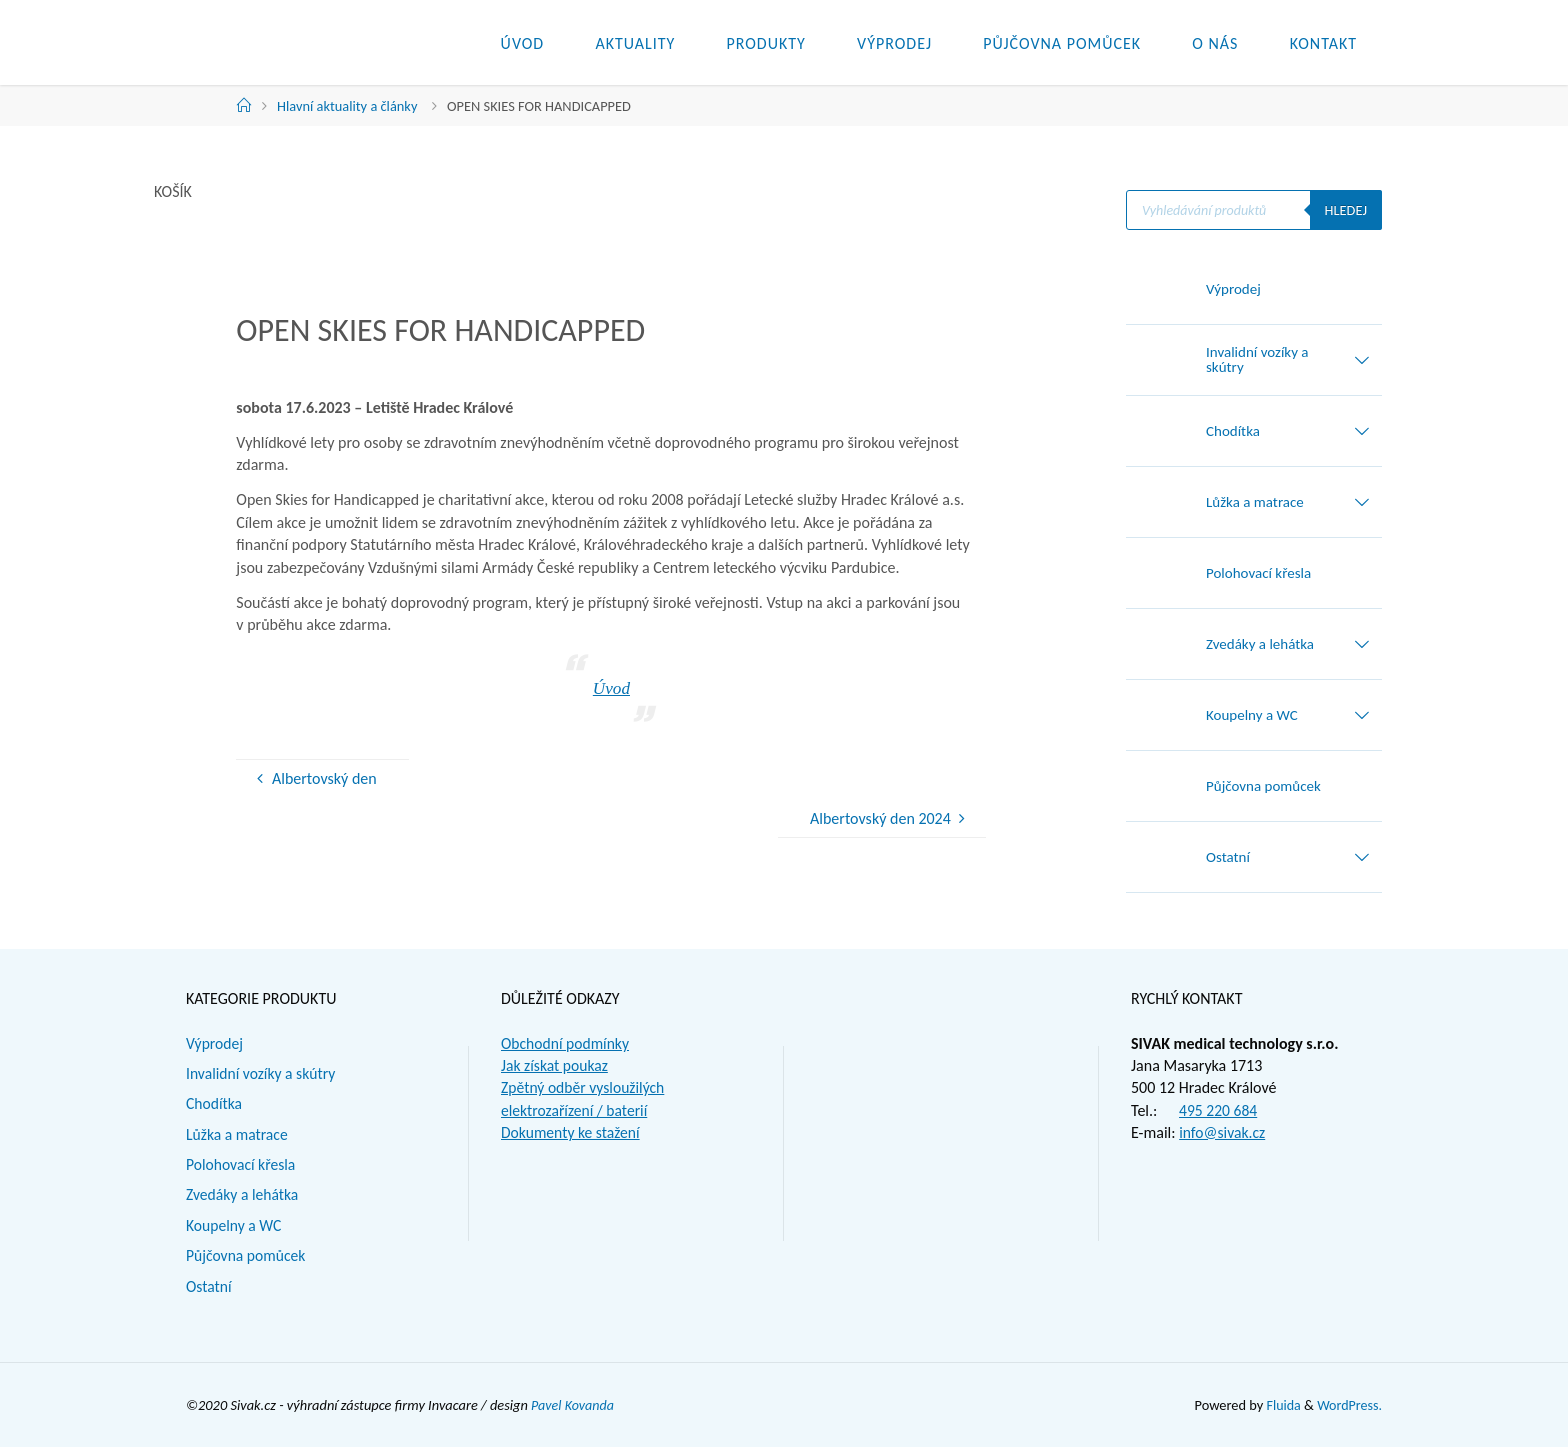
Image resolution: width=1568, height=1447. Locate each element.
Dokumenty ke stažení (572, 1132)
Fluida (1280, 1405)
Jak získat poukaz (556, 1065)
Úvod (611, 688)
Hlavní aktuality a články (347, 106)
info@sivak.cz (1223, 1132)
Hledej (1345, 210)
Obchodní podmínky (566, 1043)
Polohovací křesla (242, 1164)
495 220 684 (1219, 1110)
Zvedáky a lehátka (243, 1194)
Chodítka (214, 1103)
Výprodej (215, 1043)
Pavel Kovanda (573, 1405)
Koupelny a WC (235, 1225)
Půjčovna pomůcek (247, 1255)
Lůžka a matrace (238, 1134)
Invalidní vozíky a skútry (262, 1073)
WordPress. (1349, 1405)
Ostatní (209, 1286)
